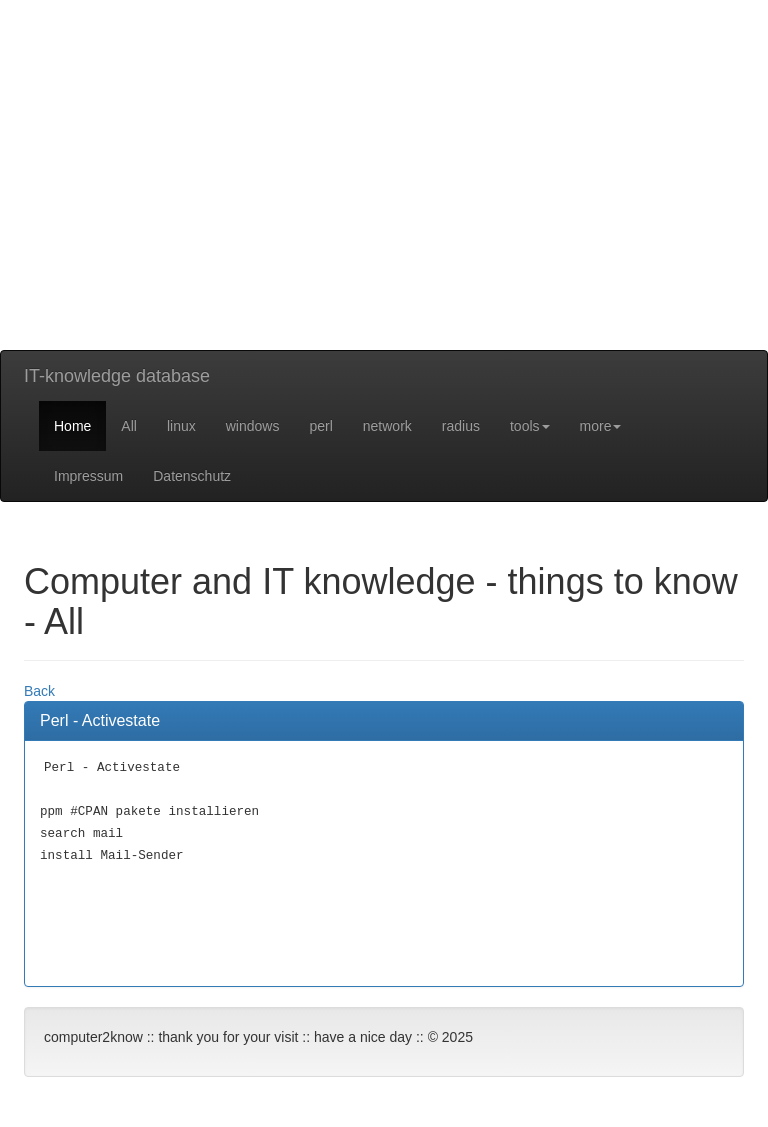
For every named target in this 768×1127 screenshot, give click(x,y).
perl (320, 426)
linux (181, 426)
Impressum (88, 476)
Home (72, 426)
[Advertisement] (384, 210)
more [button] (601, 426)
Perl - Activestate (100, 720)
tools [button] (530, 426)
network (387, 426)
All (129, 426)
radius (461, 426)
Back (39, 691)
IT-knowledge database (117, 376)
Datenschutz (192, 476)
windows (253, 426)
